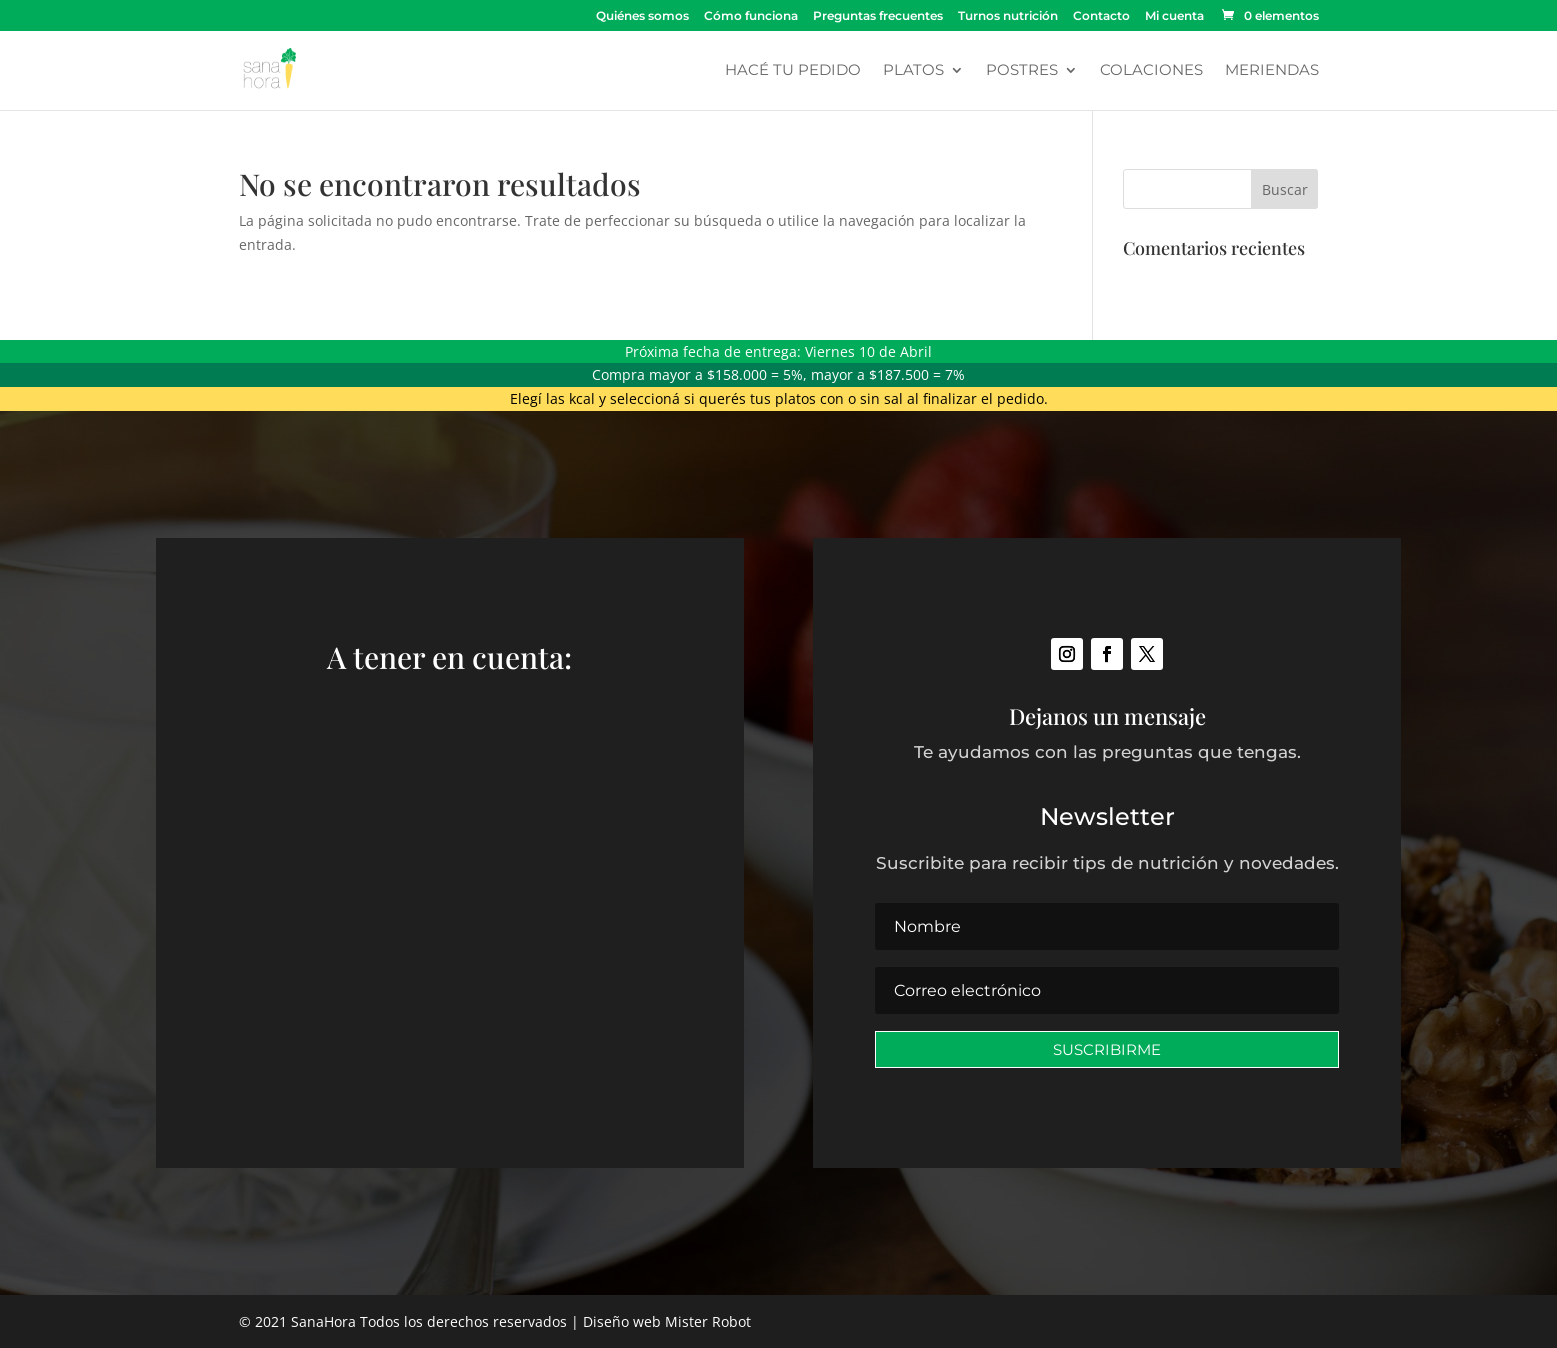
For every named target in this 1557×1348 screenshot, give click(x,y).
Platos (913, 71)
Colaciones (1151, 71)
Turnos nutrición (1008, 16)
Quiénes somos (642, 16)
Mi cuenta (1174, 16)
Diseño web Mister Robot (667, 1321)
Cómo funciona (751, 16)
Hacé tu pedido (793, 71)
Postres (1022, 71)
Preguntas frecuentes (878, 16)
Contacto (1101, 16)
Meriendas (1272, 71)
